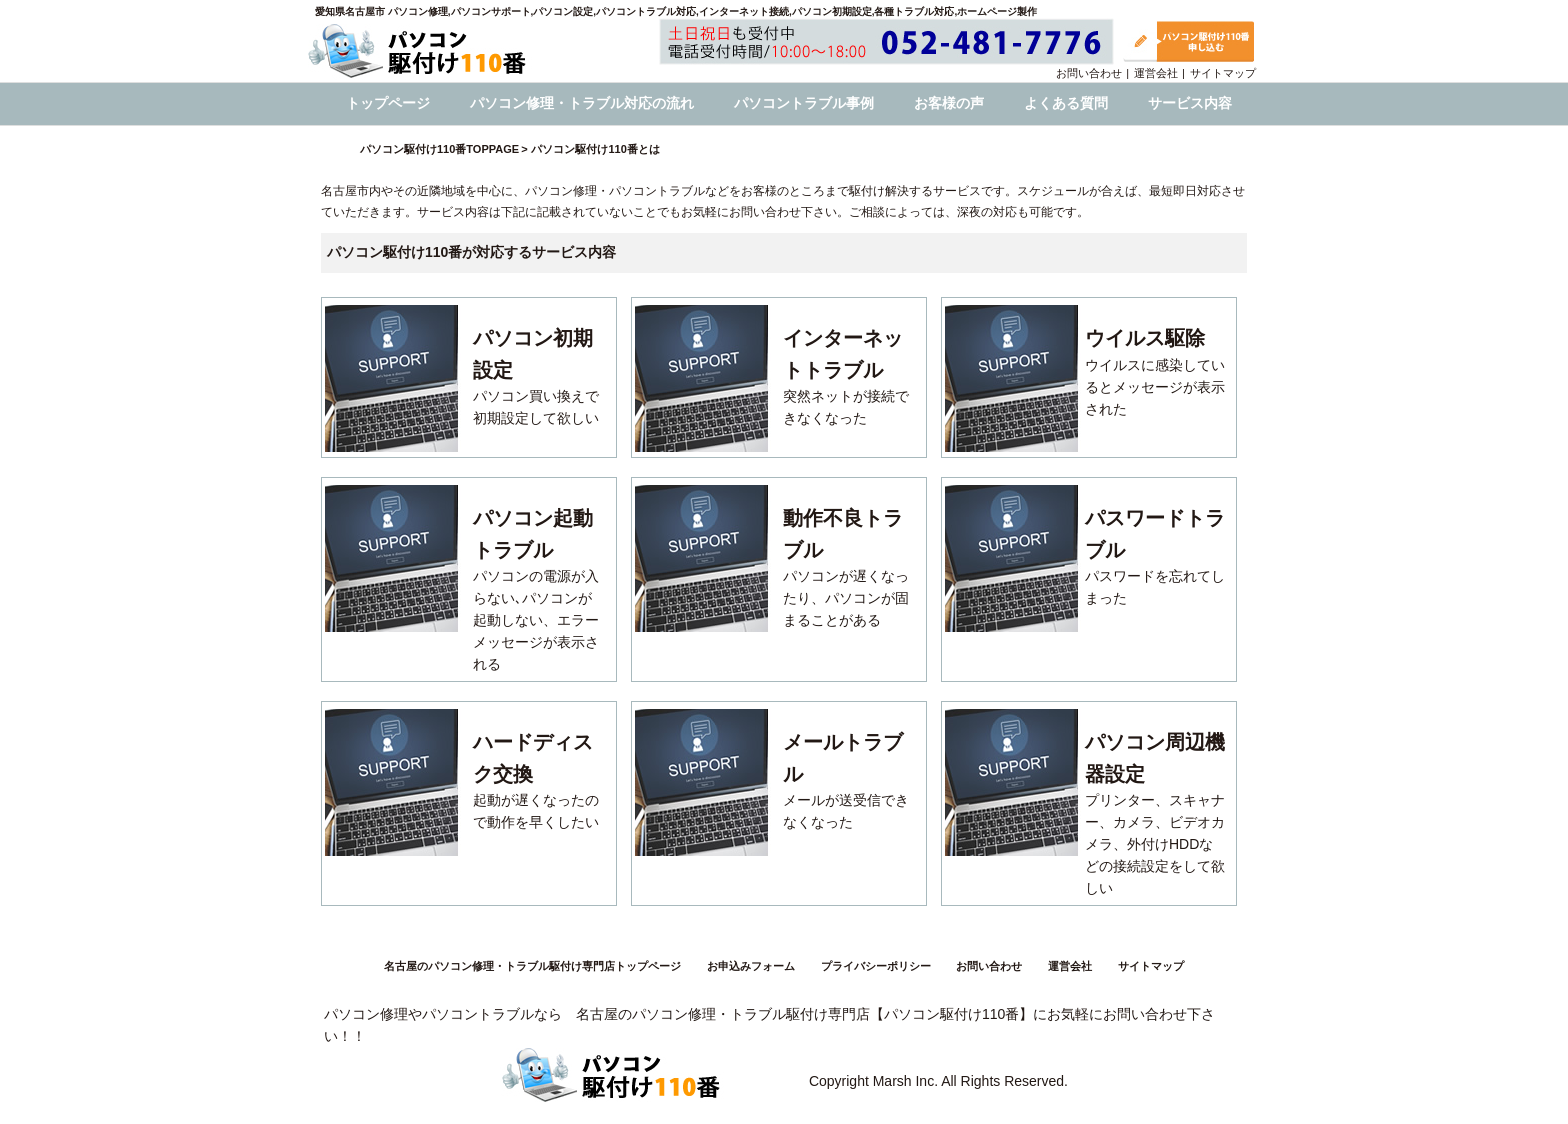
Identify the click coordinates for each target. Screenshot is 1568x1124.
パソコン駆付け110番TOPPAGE (439, 149)
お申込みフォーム (751, 966)
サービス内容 (1190, 103)
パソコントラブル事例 (804, 103)
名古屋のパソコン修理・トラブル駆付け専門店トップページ (532, 966)
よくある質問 (1066, 103)
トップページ (388, 103)
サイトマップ (1223, 73)
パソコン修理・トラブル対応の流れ (582, 103)
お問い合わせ (1089, 73)
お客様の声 (949, 103)
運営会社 (1156, 73)
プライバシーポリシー (876, 966)
